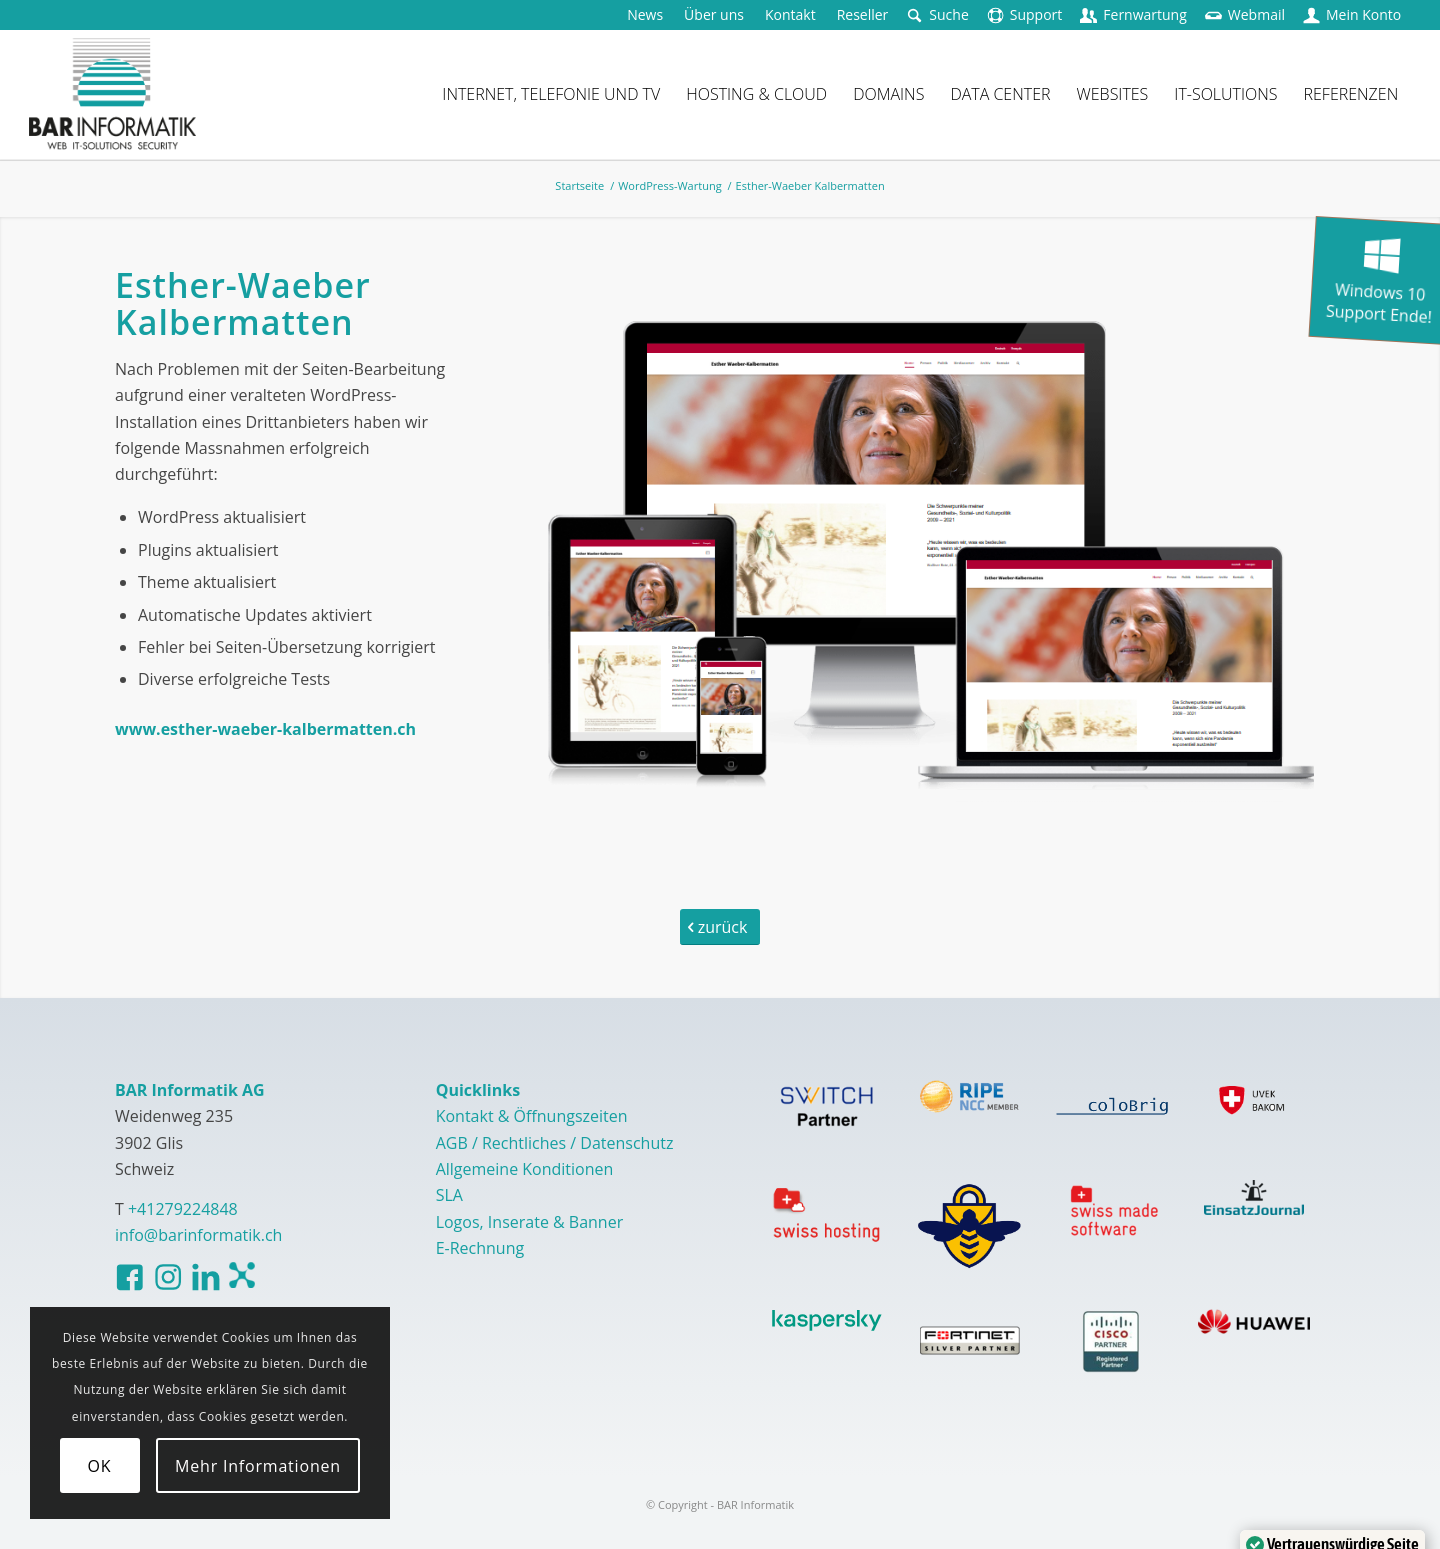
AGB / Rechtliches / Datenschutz (555, 1143)
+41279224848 (183, 1209)
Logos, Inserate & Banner (530, 1222)
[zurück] (720, 927)
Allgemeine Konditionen (525, 1169)
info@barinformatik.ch (198, 1235)
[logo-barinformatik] (112, 94)
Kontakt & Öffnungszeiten (532, 1116)
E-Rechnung (480, 1248)
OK (100, 1466)
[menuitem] (645, 15)
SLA (449, 1195)
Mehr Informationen (258, 1466)
